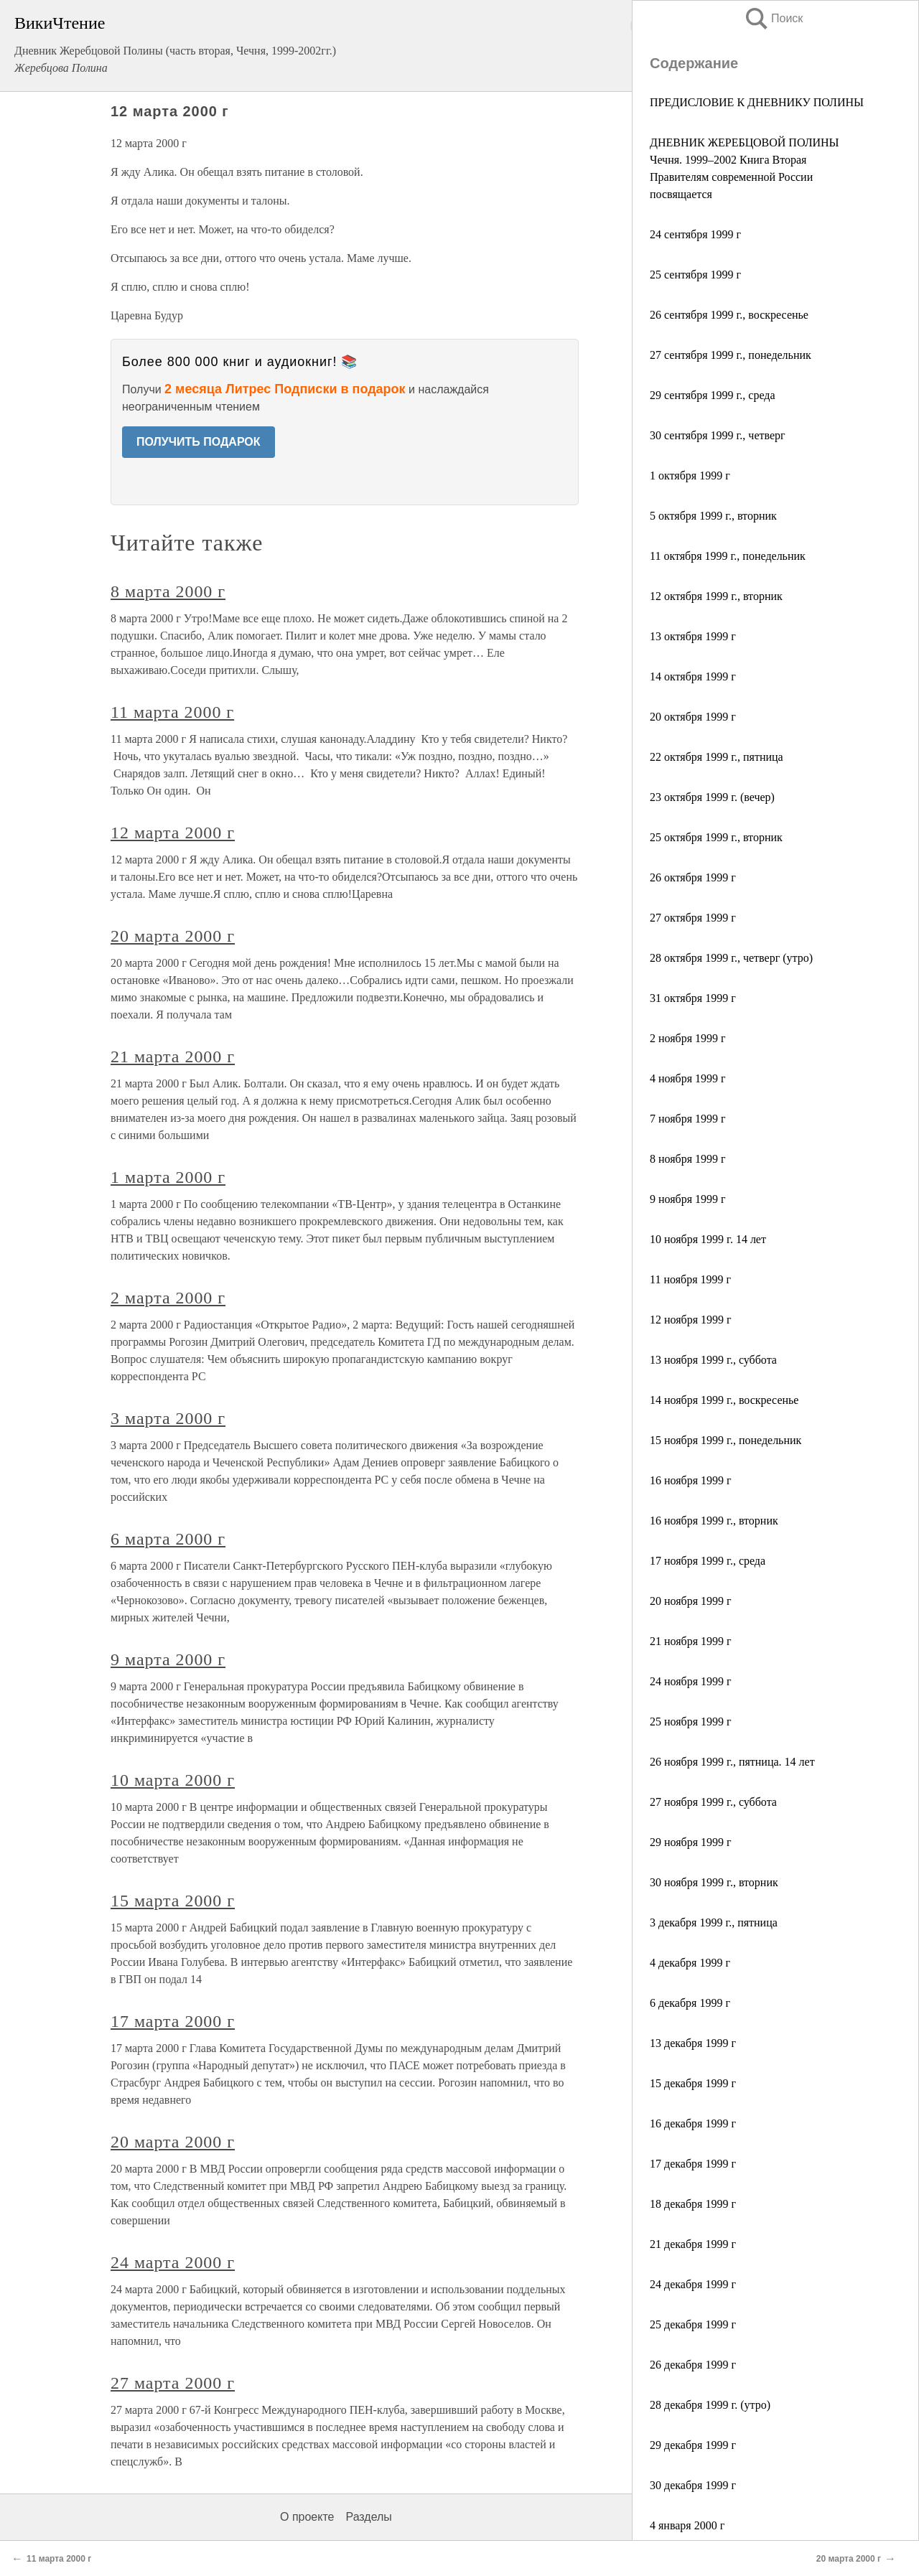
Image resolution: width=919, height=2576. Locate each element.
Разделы (368, 2517)
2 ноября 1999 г (688, 1038)
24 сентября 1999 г (695, 234)
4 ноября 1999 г (688, 1078)
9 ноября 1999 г (688, 1199)
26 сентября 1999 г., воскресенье (729, 315)
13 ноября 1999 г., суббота (713, 1360)
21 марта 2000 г (173, 1056)
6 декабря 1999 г (690, 2003)
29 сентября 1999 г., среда (712, 395)
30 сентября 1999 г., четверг (717, 435)
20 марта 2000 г (173, 936)
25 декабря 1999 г (693, 2324)
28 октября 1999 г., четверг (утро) (731, 958)
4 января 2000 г (687, 2525)
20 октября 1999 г (693, 717)
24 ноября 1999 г (691, 1681)
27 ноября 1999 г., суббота (713, 1802)
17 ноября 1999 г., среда (707, 1561)
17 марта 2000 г (173, 2021)
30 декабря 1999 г (693, 2485)
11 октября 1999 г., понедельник (728, 556)
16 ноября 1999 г (691, 1480)
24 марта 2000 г (173, 2262)
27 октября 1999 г (693, 918)
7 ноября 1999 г (688, 1119)
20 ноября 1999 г (691, 1601)
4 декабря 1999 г (690, 1963)
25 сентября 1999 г (695, 274)
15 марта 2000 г (173, 1900)
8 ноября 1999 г (688, 1159)
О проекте (307, 2517)
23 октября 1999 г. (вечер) (712, 797)
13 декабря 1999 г (693, 2043)
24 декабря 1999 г (693, 2284)
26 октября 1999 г (693, 877)
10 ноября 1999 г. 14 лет (708, 1239)
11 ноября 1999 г (690, 1279)
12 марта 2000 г (173, 832)
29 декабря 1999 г (693, 2445)
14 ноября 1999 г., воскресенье (724, 1400)
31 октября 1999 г (693, 998)
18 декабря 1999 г (693, 2204)
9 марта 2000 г (168, 1659)
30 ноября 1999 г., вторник (714, 1882)
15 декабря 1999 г (693, 2083)
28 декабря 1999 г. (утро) (710, 2405)
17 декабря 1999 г (693, 2164)
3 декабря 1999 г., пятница (714, 1922)
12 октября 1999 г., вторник (716, 596)
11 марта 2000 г (172, 712)
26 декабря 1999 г (693, 2365)
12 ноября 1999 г (691, 1319)
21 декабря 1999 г (693, 2244)
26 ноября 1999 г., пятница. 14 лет (732, 1762)
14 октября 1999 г (693, 676)
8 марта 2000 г (168, 591)
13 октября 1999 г (693, 636)
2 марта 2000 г (168, 1297)
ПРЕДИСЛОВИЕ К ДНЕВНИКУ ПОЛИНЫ (757, 102)
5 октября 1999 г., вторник (713, 516)
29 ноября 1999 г (691, 1842)
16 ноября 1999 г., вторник (714, 1520)
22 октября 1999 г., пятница (716, 757)
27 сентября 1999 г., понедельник (730, 355)
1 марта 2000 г (168, 1177)
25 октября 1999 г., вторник (716, 837)
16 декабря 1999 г (693, 2123)
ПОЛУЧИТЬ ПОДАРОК (198, 442)
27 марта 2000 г (173, 2383)
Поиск (773, 18)
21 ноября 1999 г (691, 1641)
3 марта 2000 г (168, 1418)
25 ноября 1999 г (691, 1721)
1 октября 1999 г (690, 475)
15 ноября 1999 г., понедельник (725, 1440)
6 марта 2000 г (168, 1539)
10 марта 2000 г (173, 1780)
